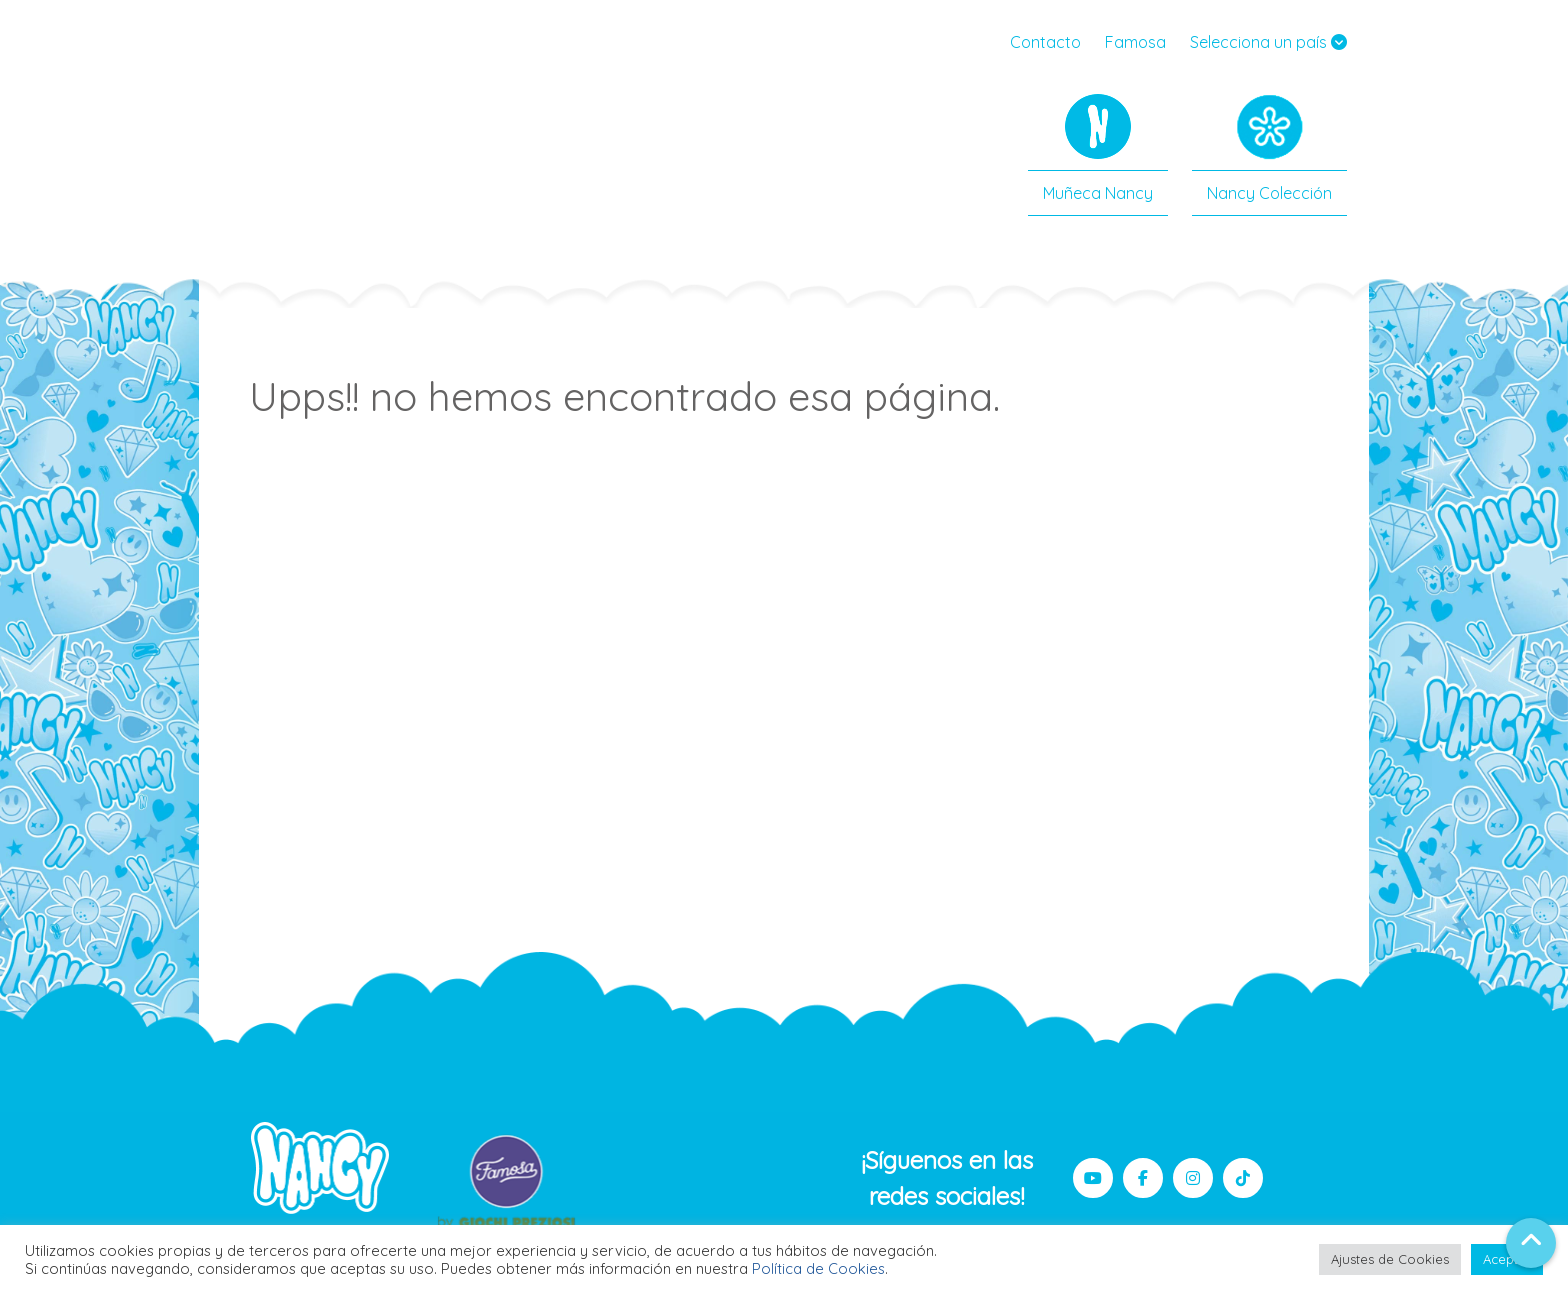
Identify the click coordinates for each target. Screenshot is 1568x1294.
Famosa (1135, 42)
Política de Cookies (818, 1268)
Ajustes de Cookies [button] (1390, 1259)
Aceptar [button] (1507, 1259)
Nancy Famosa (334, 135)
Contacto (1045, 42)
